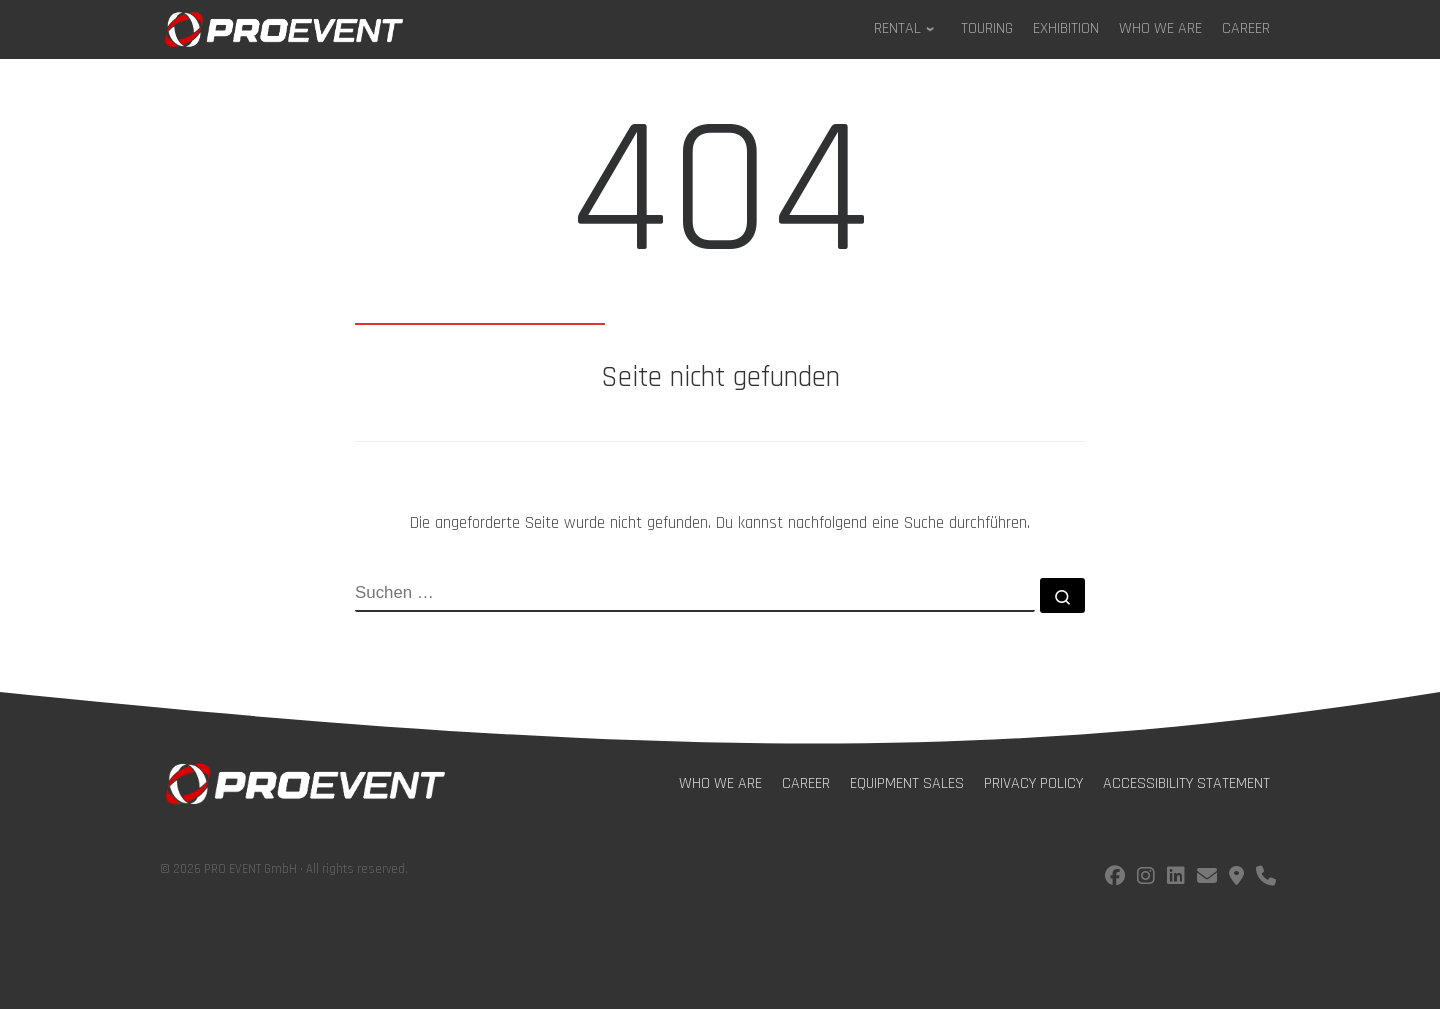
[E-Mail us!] (1207, 878)
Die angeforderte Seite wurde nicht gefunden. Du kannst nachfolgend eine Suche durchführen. (720, 523)
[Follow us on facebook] (1115, 878)
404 (720, 201)
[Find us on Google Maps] (1236, 878)
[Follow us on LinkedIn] (1176, 878)
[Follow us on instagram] (1146, 878)
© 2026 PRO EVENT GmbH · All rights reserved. (284, 869)
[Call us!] (1266, 878)
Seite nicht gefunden (720, 378)
